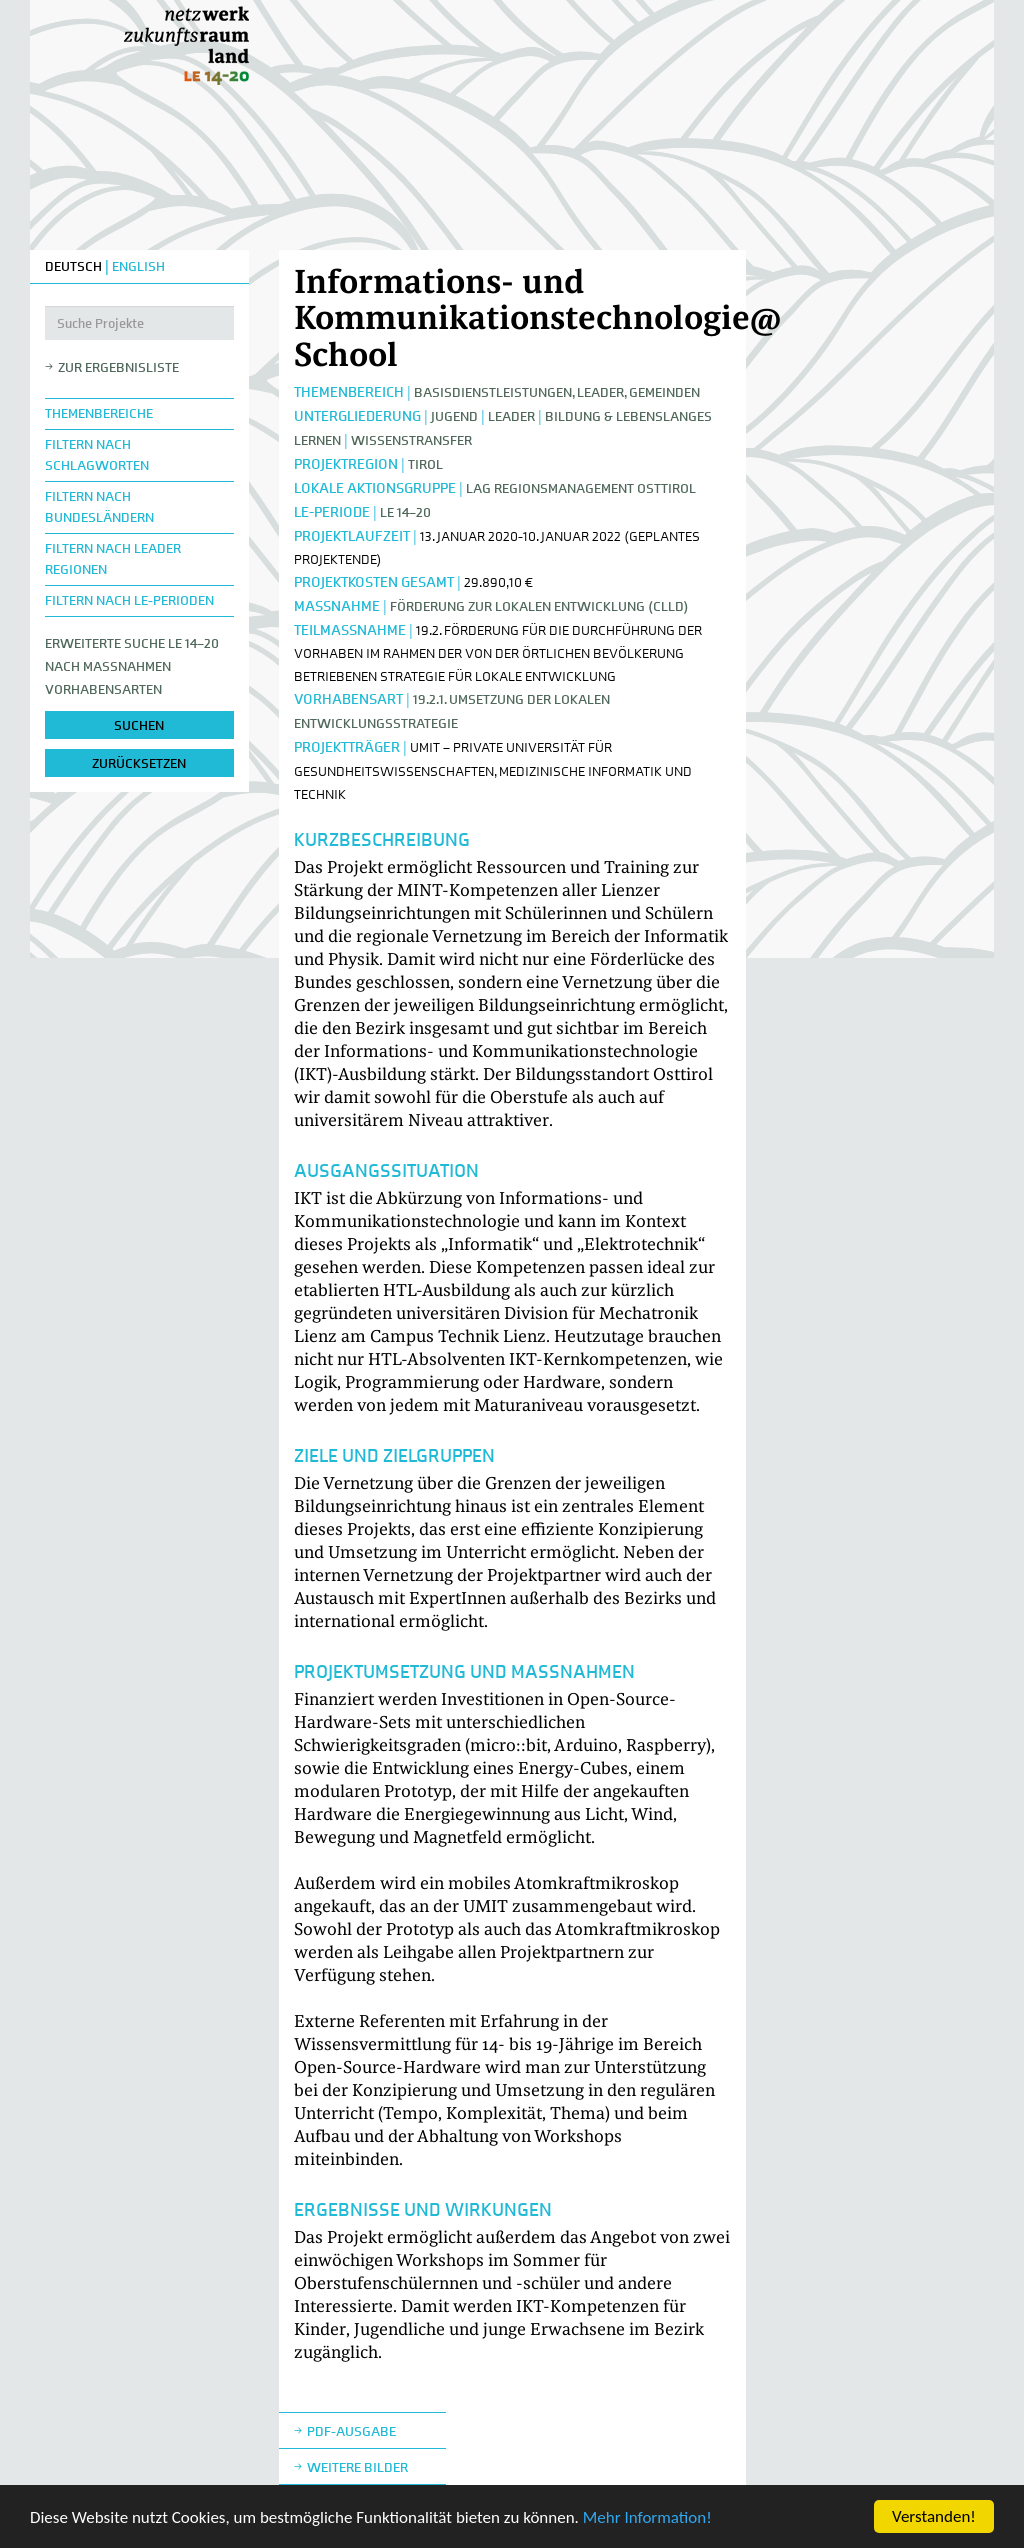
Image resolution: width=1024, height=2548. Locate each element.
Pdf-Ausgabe (351, 2431)
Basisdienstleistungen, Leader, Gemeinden (557, 392)
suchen (139, 725)
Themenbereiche (99, 413)
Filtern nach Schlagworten (97, 455)
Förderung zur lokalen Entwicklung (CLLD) (539, 606)
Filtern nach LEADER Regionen (113, 559)
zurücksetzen (139, 763)
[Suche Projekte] (139, 323)
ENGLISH (138, 266)
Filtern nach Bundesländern (99, 507)
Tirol (425, 464)
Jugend (454, 416)
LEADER (511, 416)
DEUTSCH (73, 266)
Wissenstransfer (411, 440)
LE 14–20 (405, 512)
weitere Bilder (357, 2467)
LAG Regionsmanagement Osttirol (581, 488)
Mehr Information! (647, 2517)
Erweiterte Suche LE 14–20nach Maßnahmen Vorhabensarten (132, 666)
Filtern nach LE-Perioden (129, 600)
